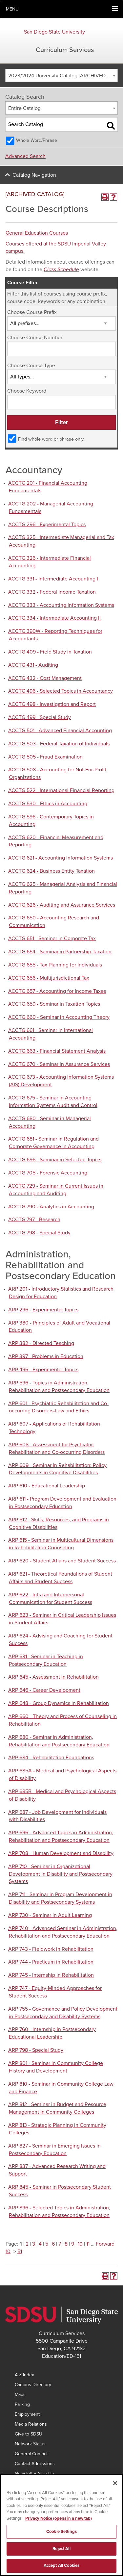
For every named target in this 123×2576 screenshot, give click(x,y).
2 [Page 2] (27, 2244)
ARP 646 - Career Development (44, 1690)
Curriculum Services (65, 50)
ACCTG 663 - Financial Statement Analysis (57, 1051)
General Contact (31, 2454)
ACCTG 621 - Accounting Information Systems (60, 858)
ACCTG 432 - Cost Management (45, 678)
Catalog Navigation (34, 175)
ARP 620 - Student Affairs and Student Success (62, 1561)
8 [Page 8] (66, 2244)
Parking (22, 2404)
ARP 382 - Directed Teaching (41, 1343)
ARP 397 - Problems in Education (45, 1356)
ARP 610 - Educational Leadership (46, 1485)
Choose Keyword (26, 391)
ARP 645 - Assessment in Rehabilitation (53, 1677)
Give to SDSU (28, 2434)
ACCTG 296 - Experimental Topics (47, 524)
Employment (27, 2414)
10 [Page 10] (80, 2244)
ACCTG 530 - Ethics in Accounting (47, 803)
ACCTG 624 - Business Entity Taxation (51, 871)
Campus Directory (33, 2384)
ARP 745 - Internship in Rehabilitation (51, 1975)
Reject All (61, 2555)
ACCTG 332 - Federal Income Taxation (52, 592)
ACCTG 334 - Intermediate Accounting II (54, 618)
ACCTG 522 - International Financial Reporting (61, 790)
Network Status (30, 2444)
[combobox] (61, 75)
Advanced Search (25, 156)
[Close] (115, 2489)
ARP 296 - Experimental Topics (43, 1309)
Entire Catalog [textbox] (24, 108)
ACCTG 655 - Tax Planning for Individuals (55, 965)
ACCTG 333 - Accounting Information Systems (61, 605)
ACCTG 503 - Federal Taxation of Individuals (59, 743)
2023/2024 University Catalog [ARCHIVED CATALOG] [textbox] (62, 75)
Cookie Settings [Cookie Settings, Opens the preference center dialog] (61, 2538)
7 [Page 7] (59, 2244)
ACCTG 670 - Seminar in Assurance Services (59, 1064)
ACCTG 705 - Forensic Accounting (47, 1173)
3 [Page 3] (33, 2244)
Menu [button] (12, 9)
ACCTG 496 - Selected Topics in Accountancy (60, 691)
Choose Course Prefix (32, 312)
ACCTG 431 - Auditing (33, 665)
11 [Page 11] (88, 2244)
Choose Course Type (31, 365)
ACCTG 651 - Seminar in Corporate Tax (52, 938)
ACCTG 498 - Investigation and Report (52, 704)
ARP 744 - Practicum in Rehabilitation (50, 1962)
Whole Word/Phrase (36, 140)
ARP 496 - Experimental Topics (43, 1369)
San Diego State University (54, 32)
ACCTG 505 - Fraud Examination (45, 757)
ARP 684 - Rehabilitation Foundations (51, 1757)
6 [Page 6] (53, 2244)
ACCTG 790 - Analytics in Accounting (51, 1206)
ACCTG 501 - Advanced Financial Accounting (60, 730)
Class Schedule (61, 269)
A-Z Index (24, 2375)
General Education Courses (37, 233)
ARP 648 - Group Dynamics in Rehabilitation (58, 1703)
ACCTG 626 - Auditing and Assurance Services (61, 905)
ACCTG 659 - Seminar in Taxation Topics (54, 1004)
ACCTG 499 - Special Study (39, 717)
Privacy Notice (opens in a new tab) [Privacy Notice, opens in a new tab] (58, 2524)
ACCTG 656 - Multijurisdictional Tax (48, 978)
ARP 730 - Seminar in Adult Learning (50, 1915)
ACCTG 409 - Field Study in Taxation (50, 652)
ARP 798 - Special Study (35, 2050)
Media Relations (31, 2424)
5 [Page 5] (46, 2244)
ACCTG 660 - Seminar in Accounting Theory (59, 1017)
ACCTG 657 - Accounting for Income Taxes (57, 991)
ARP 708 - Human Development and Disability (60, 1853)
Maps (20, 2394)
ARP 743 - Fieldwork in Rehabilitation (50, 1949)
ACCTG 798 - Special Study (39, 1232)
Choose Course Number (34, 337)
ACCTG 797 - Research (34, 1219)
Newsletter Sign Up (34, 2473)
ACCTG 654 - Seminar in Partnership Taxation (60, 951)
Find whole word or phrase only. (51, 439)
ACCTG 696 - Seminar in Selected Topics (54, 1159)
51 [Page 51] (19, 2251)
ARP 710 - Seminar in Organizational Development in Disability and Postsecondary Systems (60, 1874)
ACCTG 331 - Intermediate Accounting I (53, 579)
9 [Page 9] (72, 2244)
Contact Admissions (35, 2463)
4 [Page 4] (40, 2244)
